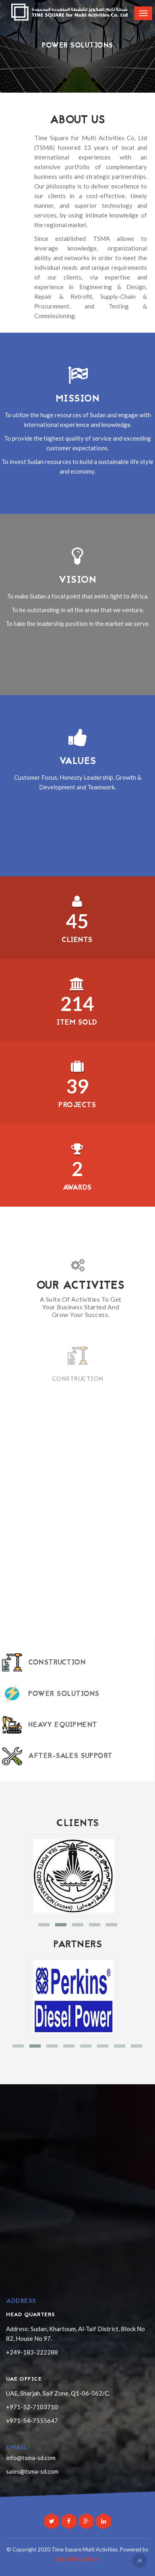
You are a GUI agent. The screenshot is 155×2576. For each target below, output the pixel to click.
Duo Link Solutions (77, 2559)
